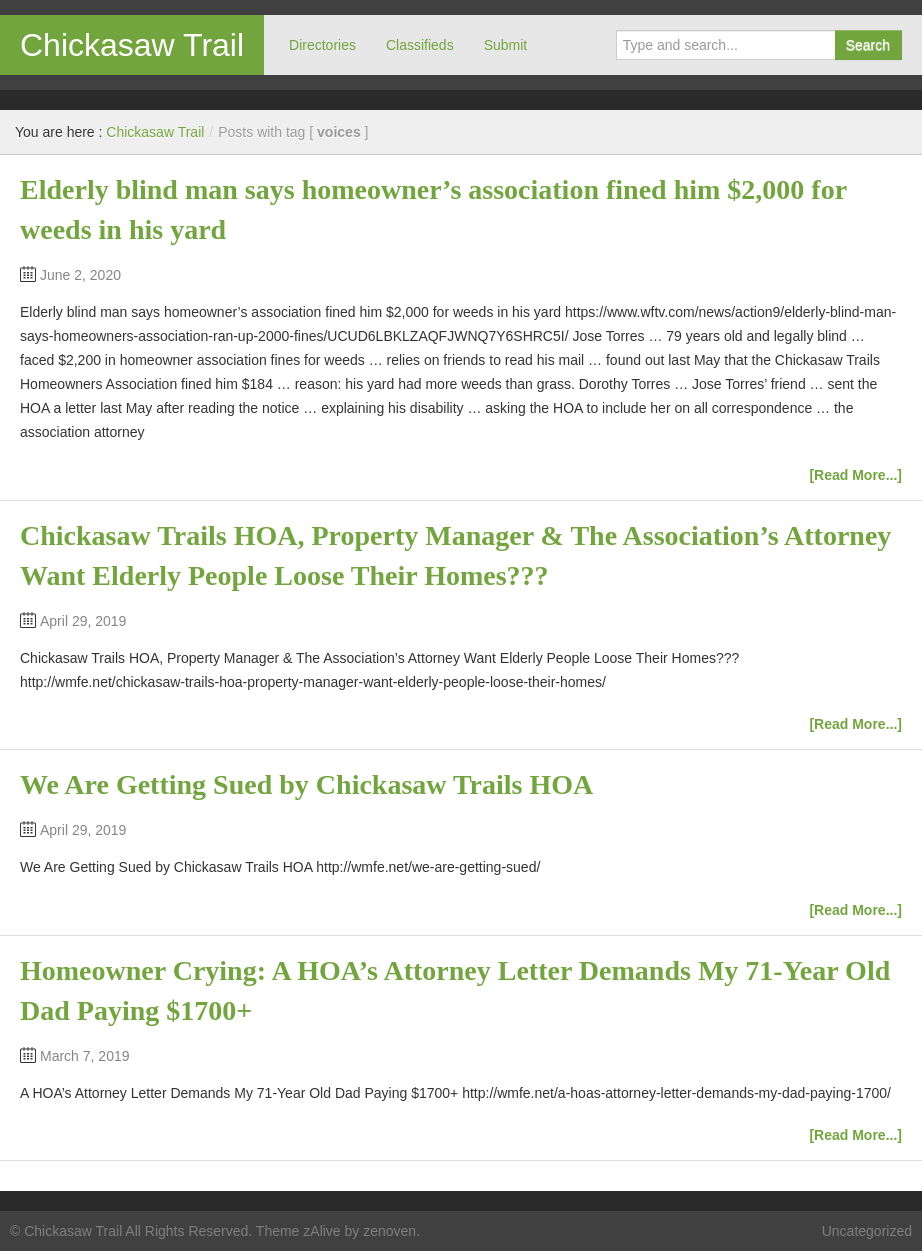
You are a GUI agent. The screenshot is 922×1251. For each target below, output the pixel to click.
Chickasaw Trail (132, 45)
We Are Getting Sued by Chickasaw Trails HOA (306, 784)
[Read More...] (855, 475)
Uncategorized (867, 1231)
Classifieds (420, 45)
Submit (506, 45)
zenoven (389, 1231)
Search (868, 45)
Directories (322, 45)
